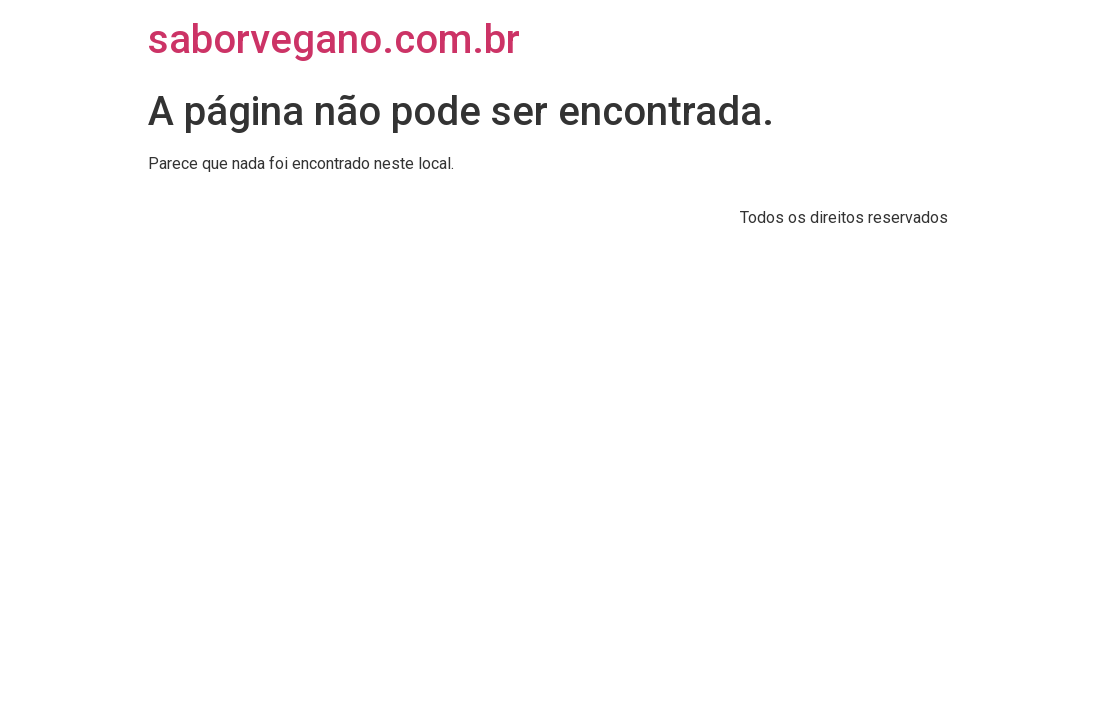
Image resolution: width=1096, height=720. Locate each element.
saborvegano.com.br (334, 39)
